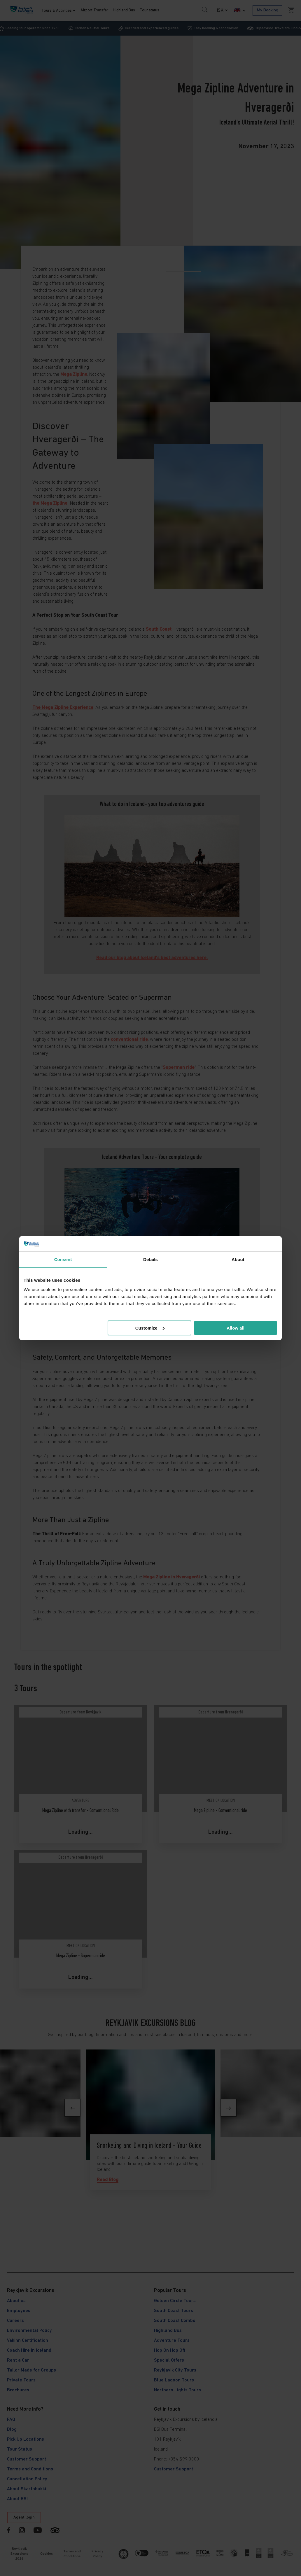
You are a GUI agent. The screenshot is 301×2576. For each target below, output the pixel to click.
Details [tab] (150, 1259)
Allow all (235, 1327)
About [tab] (238, 1259)
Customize (149, 1327)
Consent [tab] (63, 1259)
